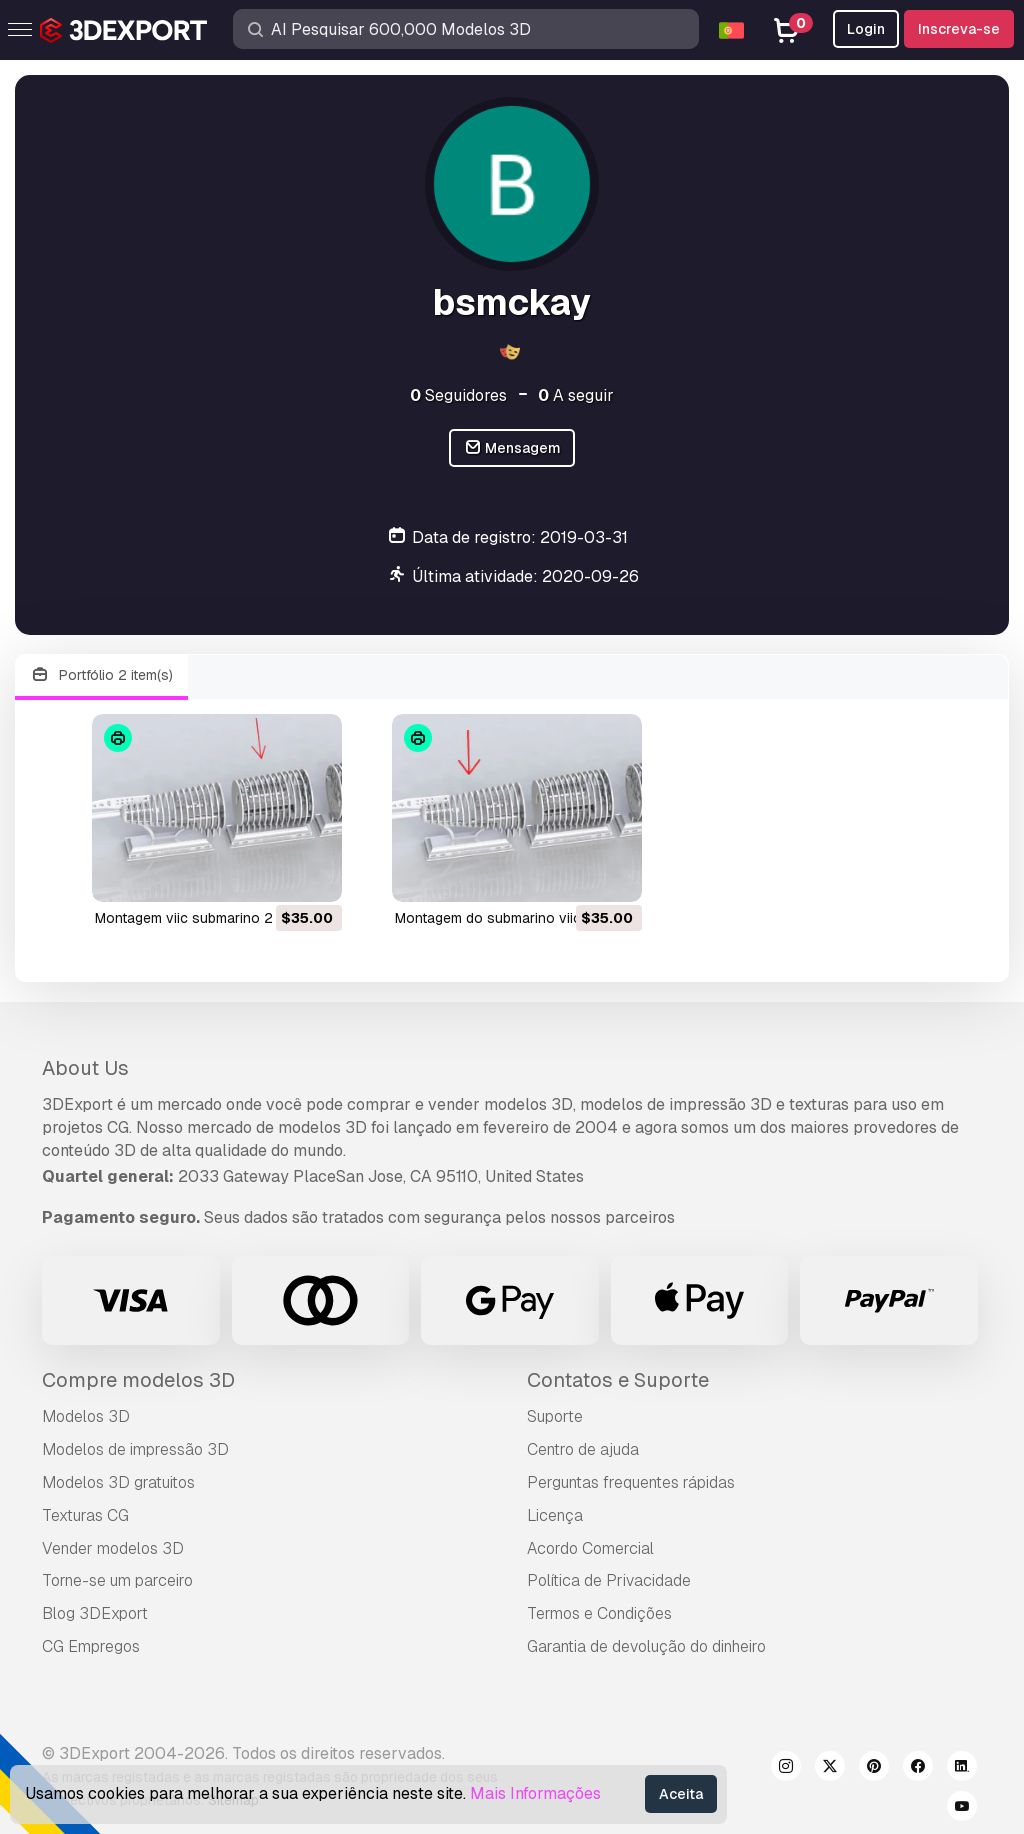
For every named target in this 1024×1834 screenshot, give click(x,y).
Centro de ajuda (583, 1449)
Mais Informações (535, 1793)
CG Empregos (91, 1646)
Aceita (681, 1794)
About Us (85, 1068)
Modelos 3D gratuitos (118, 1482)
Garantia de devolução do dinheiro (646, 1646)
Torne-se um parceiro (117, 1580)
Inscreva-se (959, 29)
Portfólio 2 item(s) (101, 675)
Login (866, 29)
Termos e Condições (599, 1613)
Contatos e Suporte (618, 1380)
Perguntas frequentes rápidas (631, 1482)
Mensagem (512, 448)
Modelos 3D (86, 1416)
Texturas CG (85, 1515)
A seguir (576, 395)
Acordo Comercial (590, 1548)
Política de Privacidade (609, 1580)
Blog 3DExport (95, 1613)
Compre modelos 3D (138, 1380)
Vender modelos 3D (113, 1548)
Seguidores (458, 395)
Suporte (555, 1416)
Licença (555, 1515)
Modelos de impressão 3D (135, 1449)
